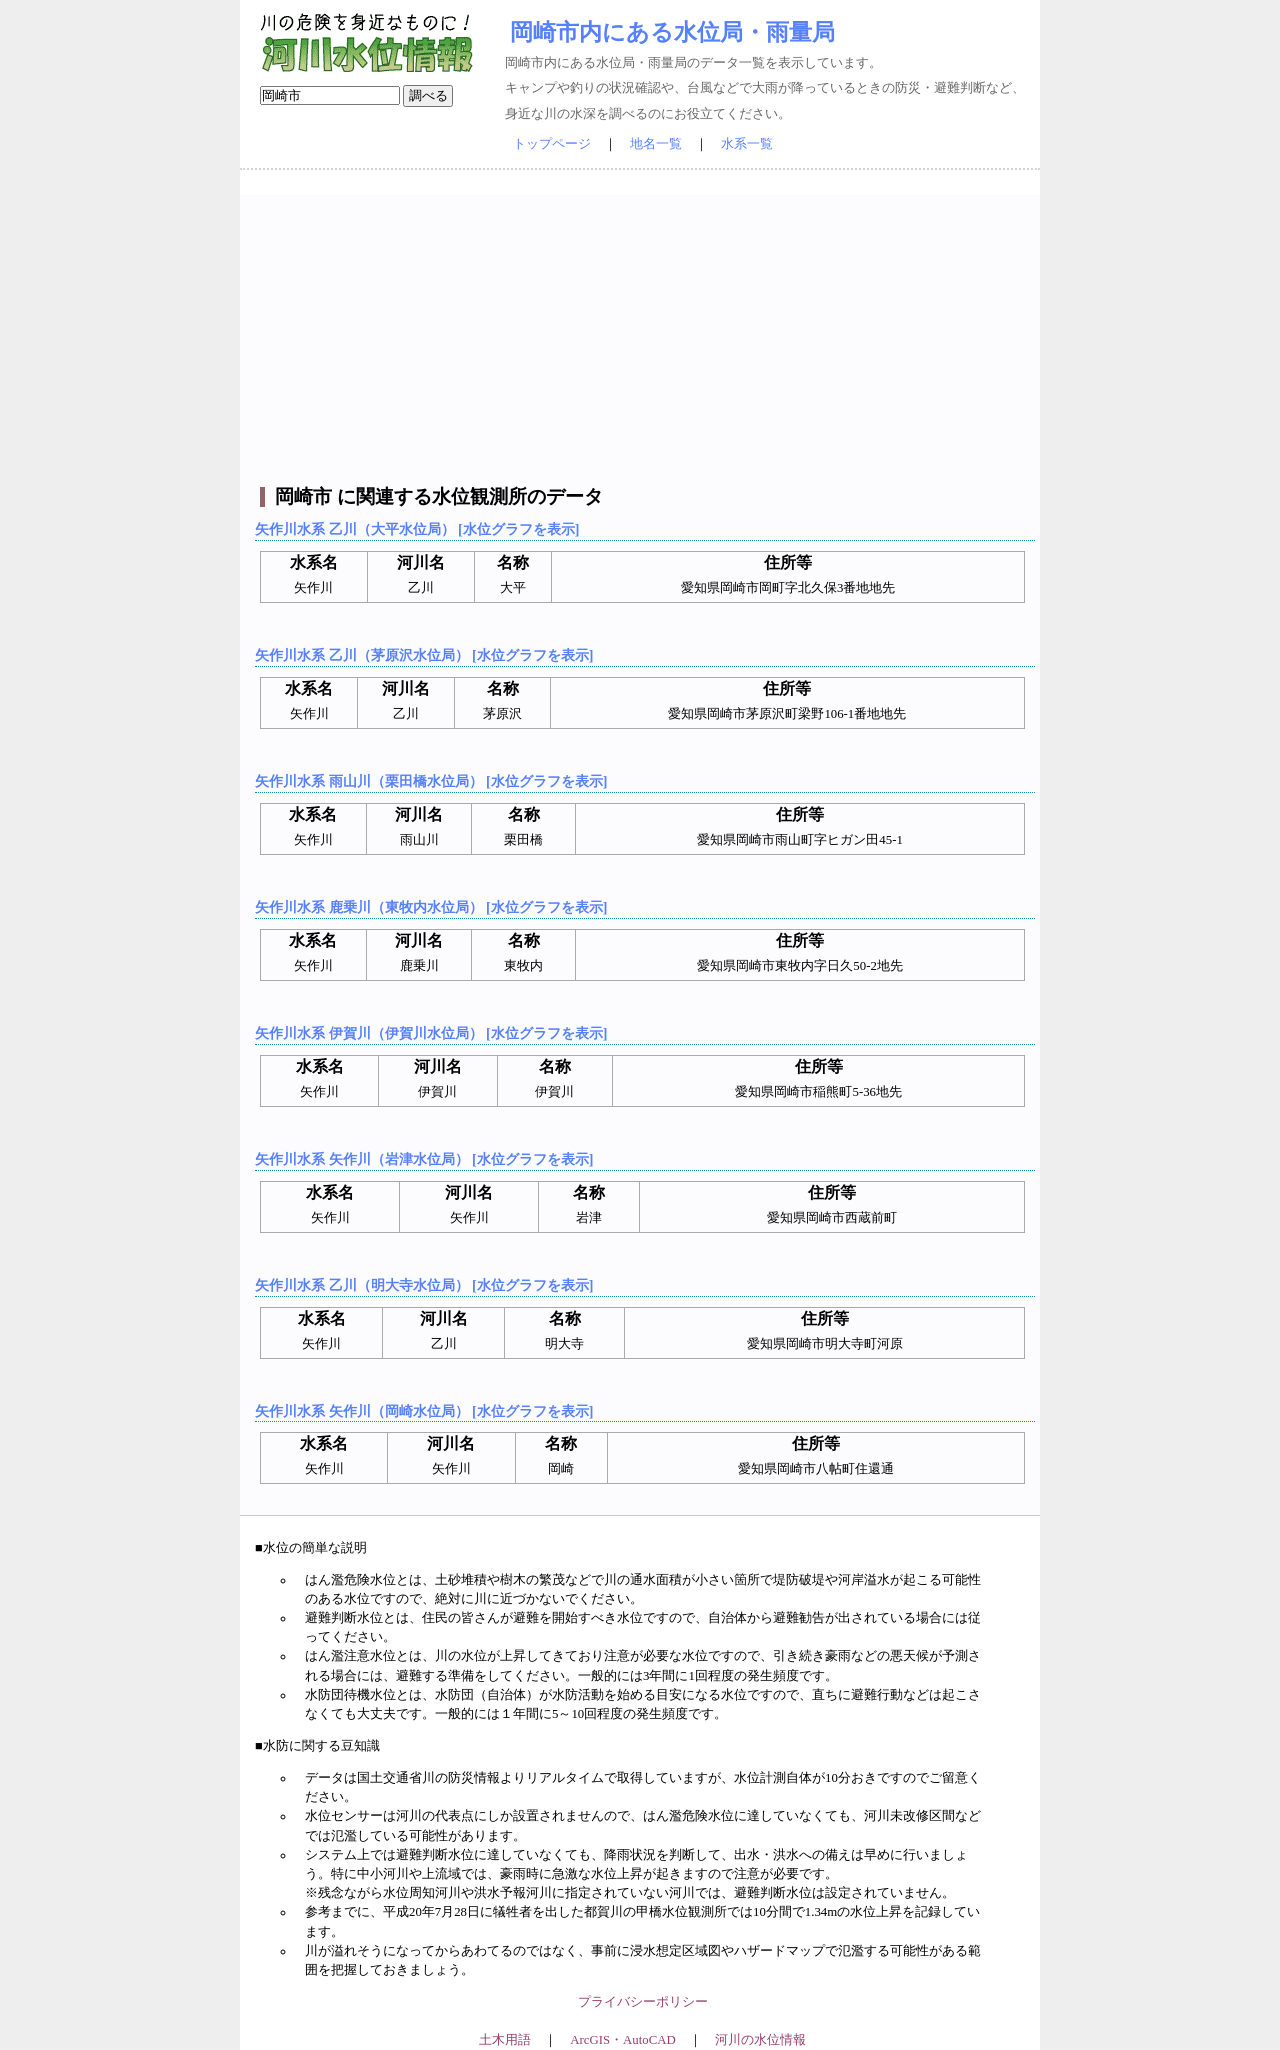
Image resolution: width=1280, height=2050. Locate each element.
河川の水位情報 (760, 2040)
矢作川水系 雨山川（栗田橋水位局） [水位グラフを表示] (431, 781)
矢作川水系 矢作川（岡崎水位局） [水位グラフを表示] (424, 1411)
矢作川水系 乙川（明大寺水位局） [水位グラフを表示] (424, 1285)
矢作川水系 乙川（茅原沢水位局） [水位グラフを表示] (424, 655)
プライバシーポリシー (643, 2002)
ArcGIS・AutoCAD (622, 2040)
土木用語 (505, 2040)
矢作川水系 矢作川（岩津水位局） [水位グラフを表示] (424, 1159)
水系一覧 (747, 144)
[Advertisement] (642, 335)
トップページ (552, 144)
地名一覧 (656, 144)
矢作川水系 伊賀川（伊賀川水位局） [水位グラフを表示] (431, 1033)
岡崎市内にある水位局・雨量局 (672, 32)
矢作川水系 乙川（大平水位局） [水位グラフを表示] (417, 529)
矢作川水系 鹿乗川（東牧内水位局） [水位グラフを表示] (431, 907)
